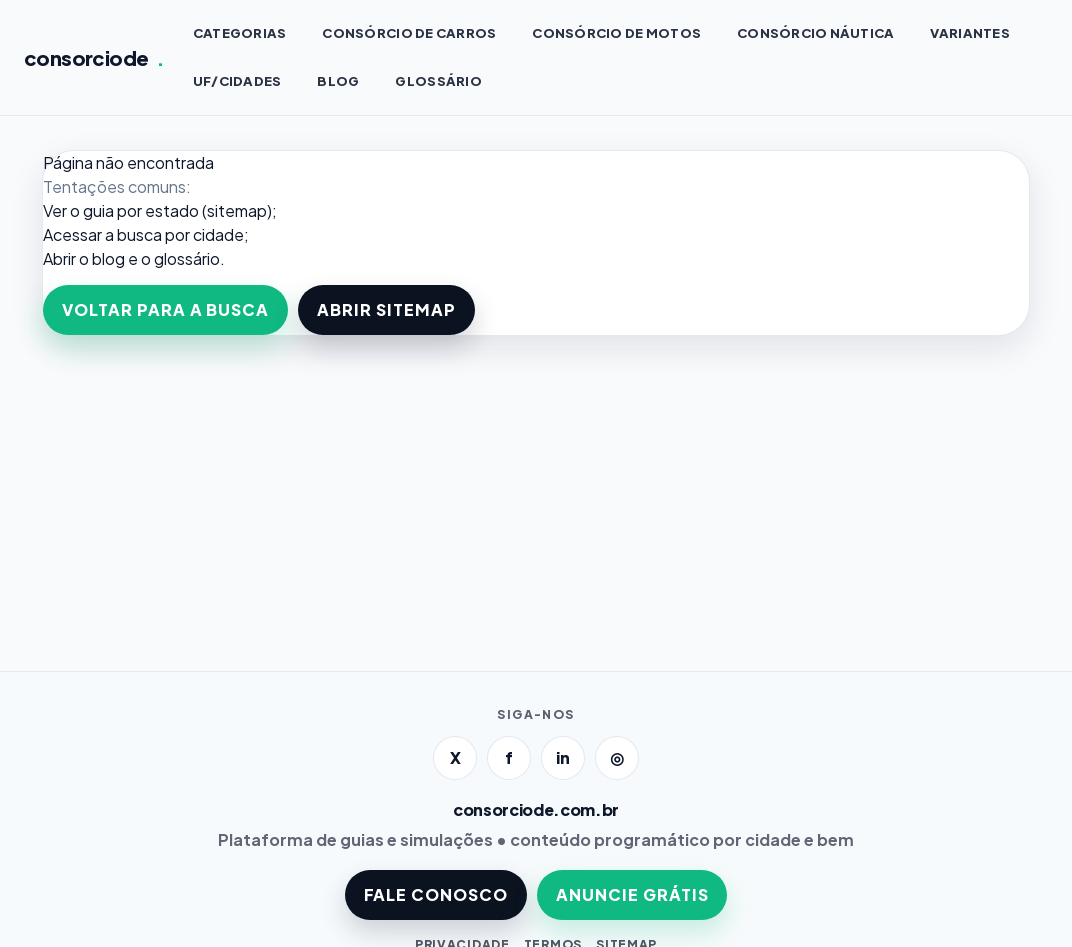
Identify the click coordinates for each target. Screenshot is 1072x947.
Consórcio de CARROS (409, 33)
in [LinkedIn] (563, 757)
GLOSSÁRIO (438, 81)
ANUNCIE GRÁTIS (632, 894)
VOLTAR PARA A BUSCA (165, 309)
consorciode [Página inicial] (94, 58)
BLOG (338, 81)
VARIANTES (969, 33)
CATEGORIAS (240, 33)
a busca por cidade (174, 234)
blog (108, 258)
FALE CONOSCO (436, 894)
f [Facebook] (509, 757)
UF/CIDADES (237, 81)
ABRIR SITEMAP (386, 309)
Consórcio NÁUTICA (815, 33)
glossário (187, 258)
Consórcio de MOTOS (616, 33)
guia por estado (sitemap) (177, 210)
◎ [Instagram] (617, 757)
